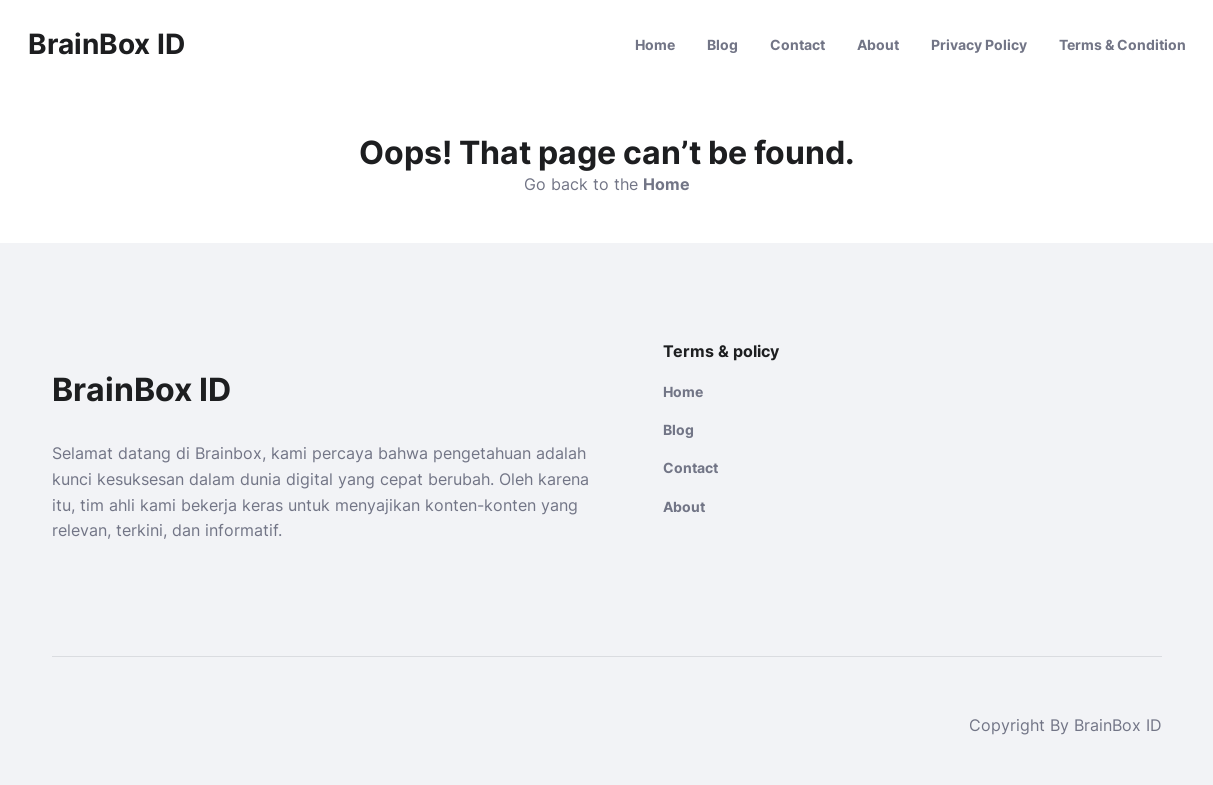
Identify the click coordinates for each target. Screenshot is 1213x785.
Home (655, 44)
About (878, 44)
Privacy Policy (979, 44)
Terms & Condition (1122, 44)
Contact (797, 44)
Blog (722, 44)
